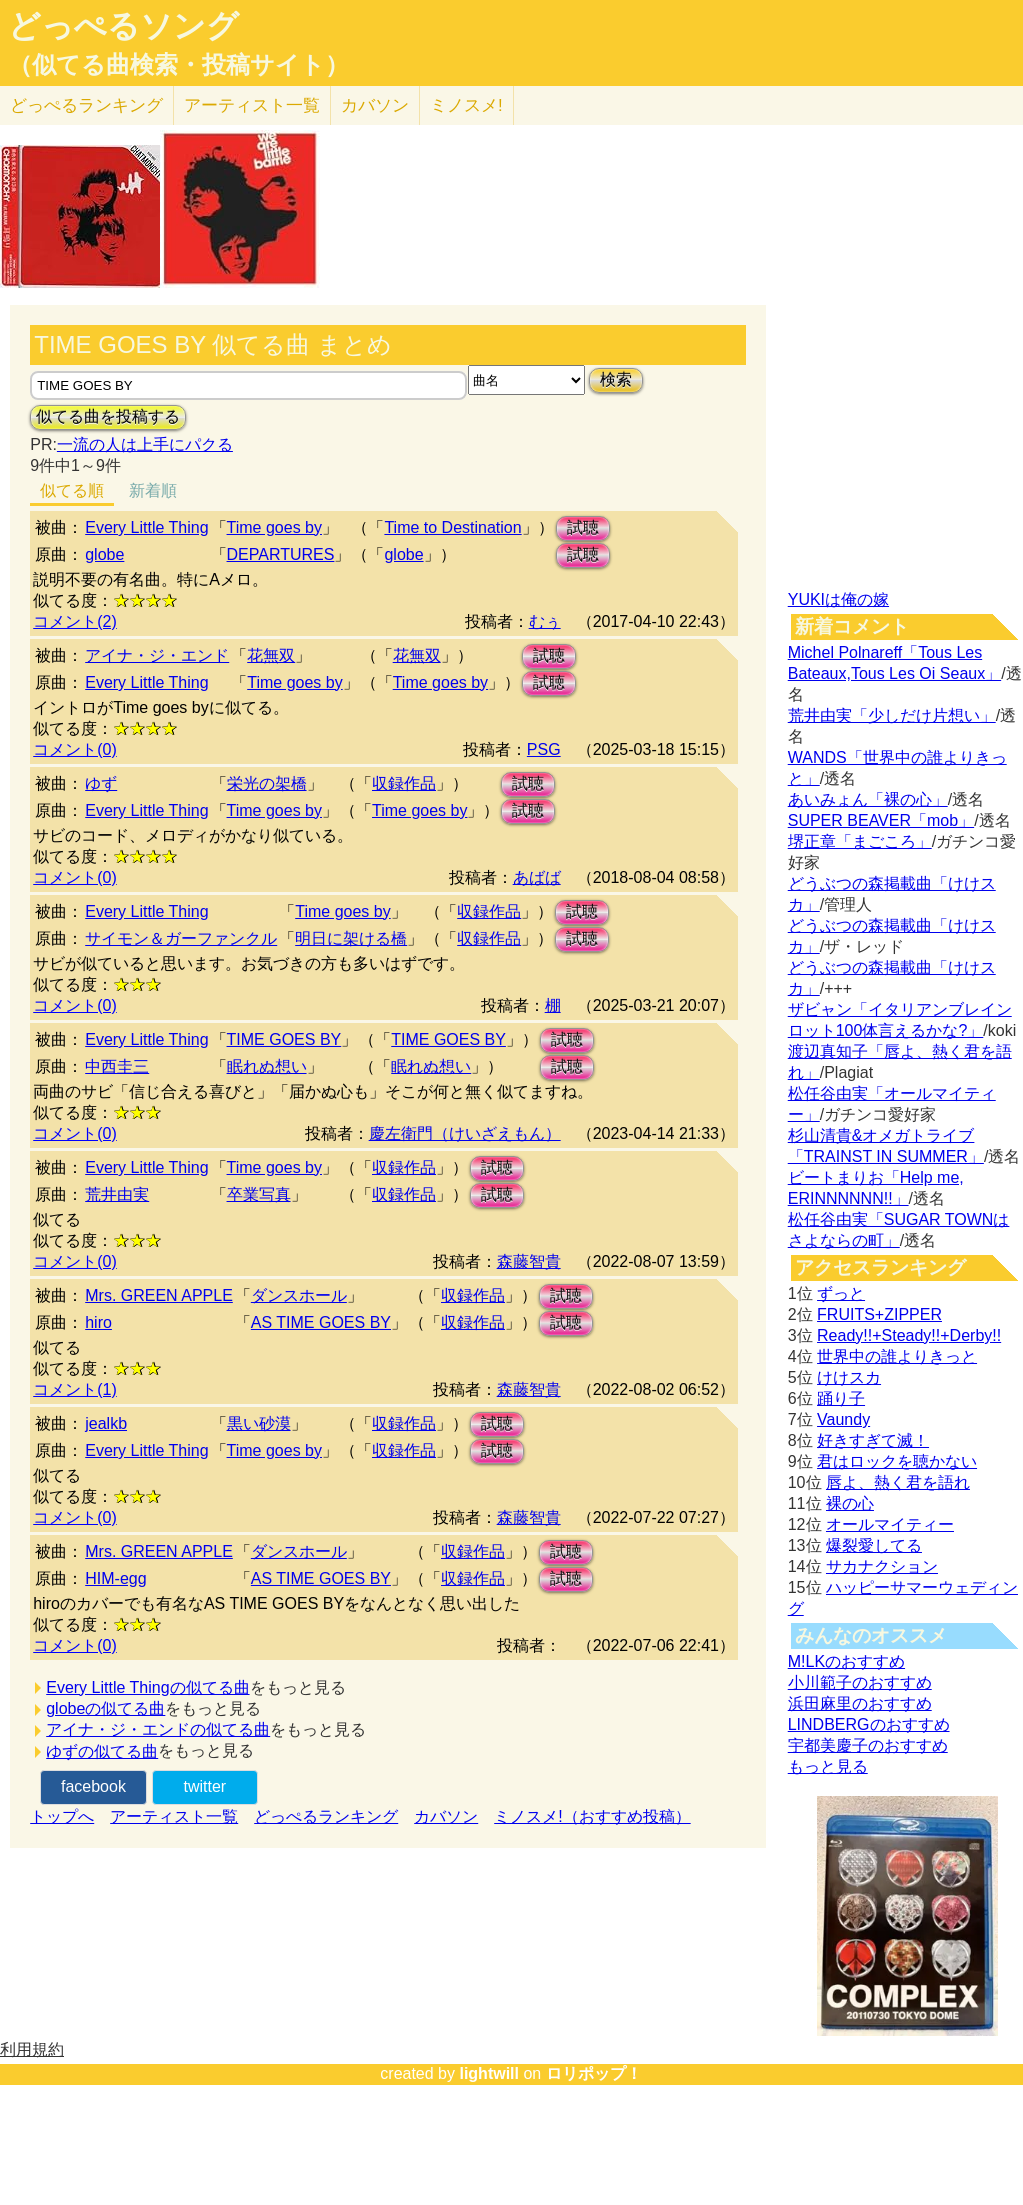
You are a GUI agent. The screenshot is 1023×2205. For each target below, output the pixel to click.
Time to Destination (452, 527)
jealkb (106, 1423)
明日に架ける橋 (351, 938)
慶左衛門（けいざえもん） (465, 1133)
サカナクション (882, 1566)
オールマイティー (890, 1524)
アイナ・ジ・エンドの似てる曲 (158, 1729)
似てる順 (72, 490)
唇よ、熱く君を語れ (898, 1482)
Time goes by (274, 527)
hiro (98, 1322)
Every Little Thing (146, 527)
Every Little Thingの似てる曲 (147, 1687)
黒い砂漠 (259, 1423)
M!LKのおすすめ (846, 1661)
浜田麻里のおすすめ (860, 1703)
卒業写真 (259, 1194)
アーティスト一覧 (174, 1816)
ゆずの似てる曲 (102, 1751)
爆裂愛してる (874, 1545)
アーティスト (252, 105)
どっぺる (86, 105)
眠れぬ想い (267, 1066)
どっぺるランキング (326, 1816)
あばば (537, 877)
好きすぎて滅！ (873, 1440)
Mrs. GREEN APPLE (159, 1295)
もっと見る (828, 1766)
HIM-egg (115, 1578)
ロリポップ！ (594, 2073)
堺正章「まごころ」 (860, 841)
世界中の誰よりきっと (897, 1356)
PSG (544, 749)
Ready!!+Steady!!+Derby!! (909, 1335)
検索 (616, 379)
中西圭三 (117, 1066)
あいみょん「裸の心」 (868, 799)
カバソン (375, 105)
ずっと (841, 1293)
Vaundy (843, 1419)
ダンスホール (299, 1295)
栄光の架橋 (267, 783)
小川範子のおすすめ (860, 1682)
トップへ (62, 1816)
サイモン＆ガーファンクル (181, 938)
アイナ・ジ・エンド (157, 655)
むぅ (545, 621)
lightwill (489, 2073)
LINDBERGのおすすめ (869, 1724)
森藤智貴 (529, 1261)
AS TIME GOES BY (321, 1322)
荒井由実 (117, 1194)
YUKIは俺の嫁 (838, 599)
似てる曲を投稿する (108, 416)
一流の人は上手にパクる (145, 444)
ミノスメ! (466, 105)
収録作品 (404, 783)
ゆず (101, 783)
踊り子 (841, 1398)
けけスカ (849, 1377)
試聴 (583, 527)
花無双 (271, 655)
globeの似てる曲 (105, 1708)
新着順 (153, 490)
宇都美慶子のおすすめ (868, 1745)
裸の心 (850, 1503)
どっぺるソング (123, 26)
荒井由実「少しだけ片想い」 (892, 715)
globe (104, 554)
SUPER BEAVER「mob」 (881, 820)
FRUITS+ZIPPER (879, 1314)
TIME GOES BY (284, 1039)
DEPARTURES (281, 554)
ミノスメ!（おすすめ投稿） (592, 1816)
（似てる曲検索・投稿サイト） (178, 65)
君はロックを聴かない (897, 1461)
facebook (93, 1786)
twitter (204, 1786)
